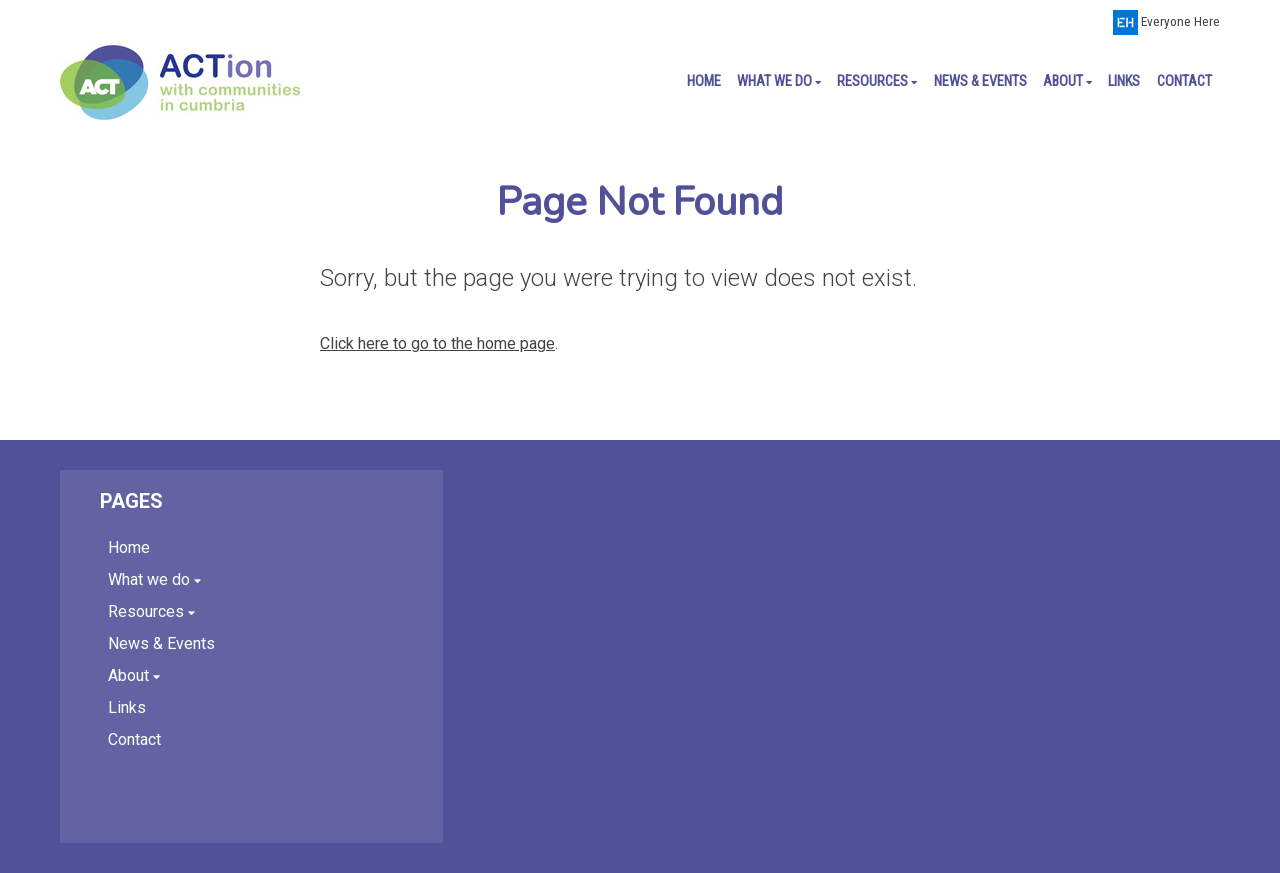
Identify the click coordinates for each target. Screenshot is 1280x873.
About (1067, 81)
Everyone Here (1180, 21)
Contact (1184, 81)
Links (1124, 81)
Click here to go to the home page (437, 343)
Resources (877, 81)
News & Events (980, 81)
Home (704, 81)
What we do (779, 81)
